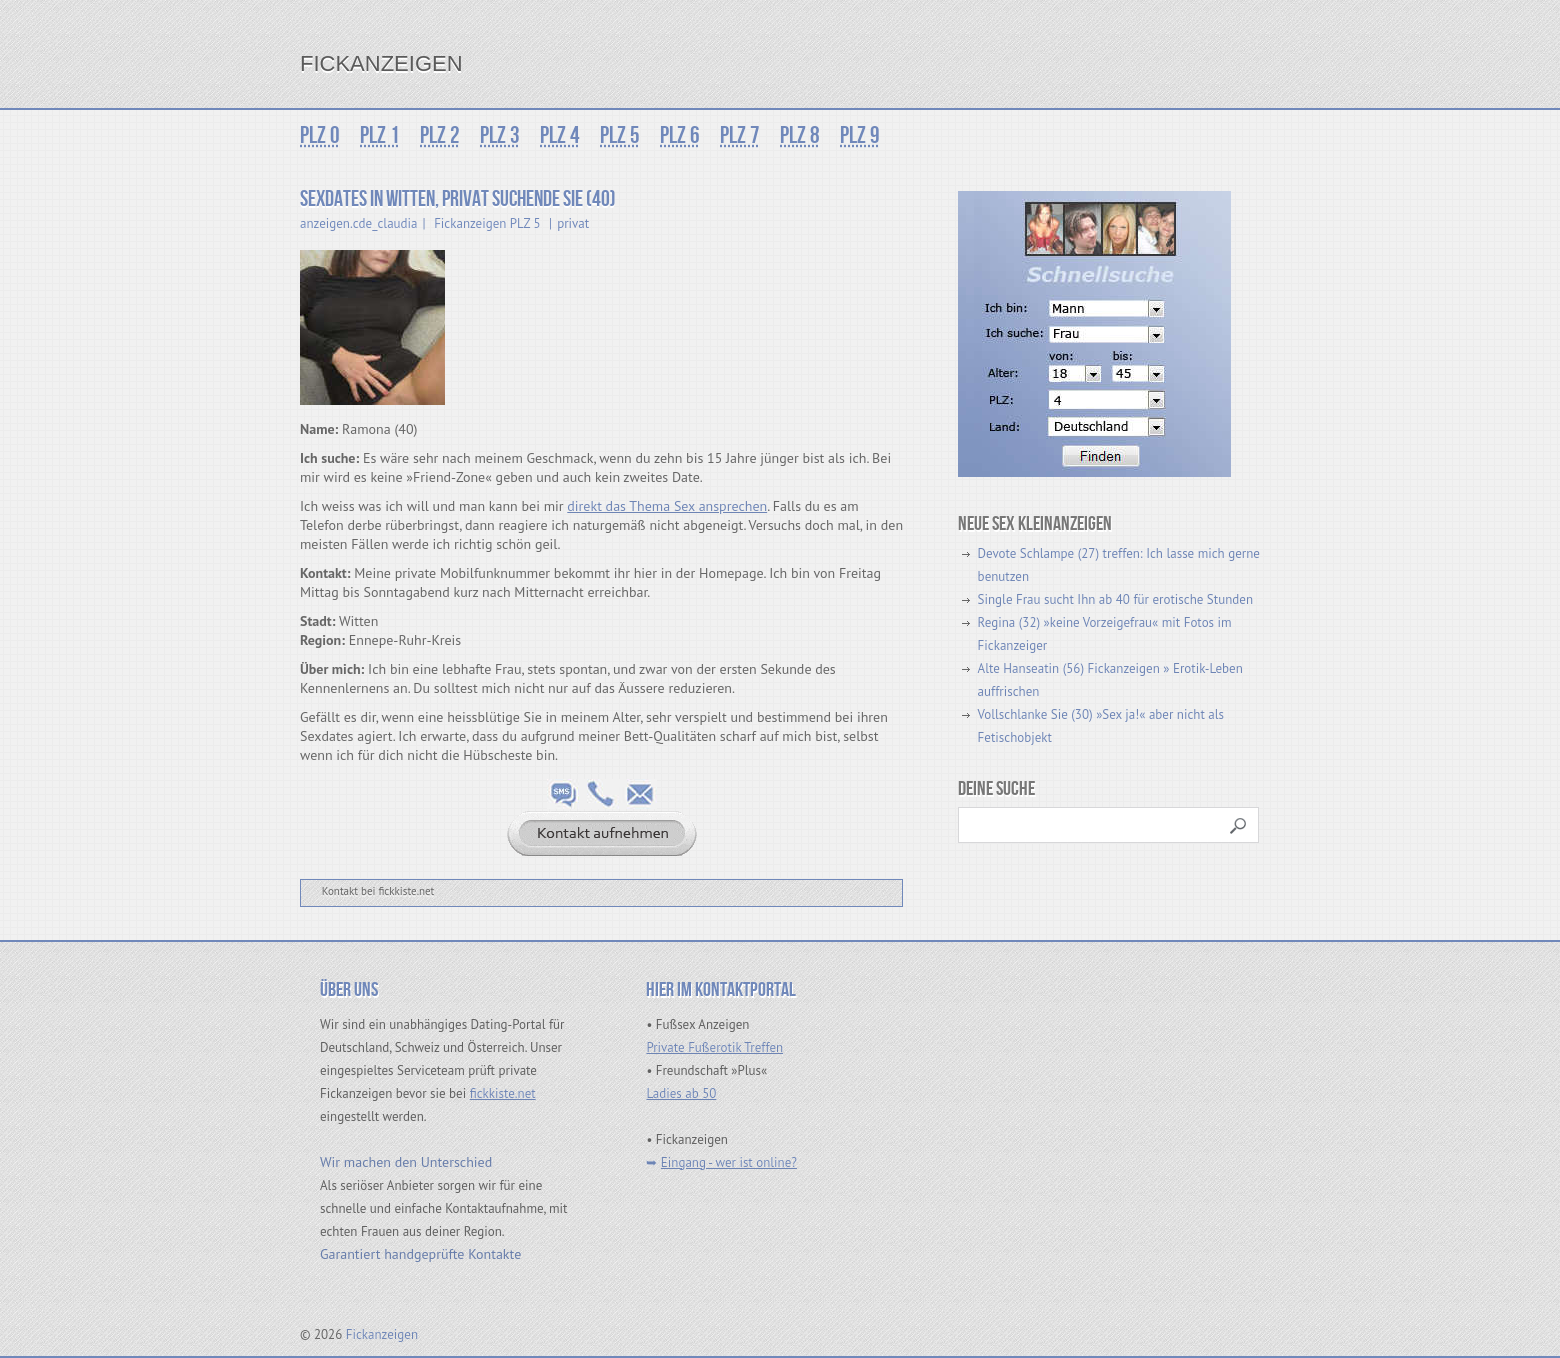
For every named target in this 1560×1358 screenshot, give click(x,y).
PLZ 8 (800, 135)
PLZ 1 (380, 135)
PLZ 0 (320, 135)
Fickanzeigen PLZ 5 (487, 223)
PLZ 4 (560, 135)
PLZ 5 (620, 135)
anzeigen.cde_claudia (359, 223)
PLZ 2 (440, 135)
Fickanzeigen (381, 63)
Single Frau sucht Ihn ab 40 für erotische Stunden (1115, 599)
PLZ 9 (860, 135)
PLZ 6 (680, 135)
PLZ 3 (500, 135)
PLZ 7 (740, 135)
